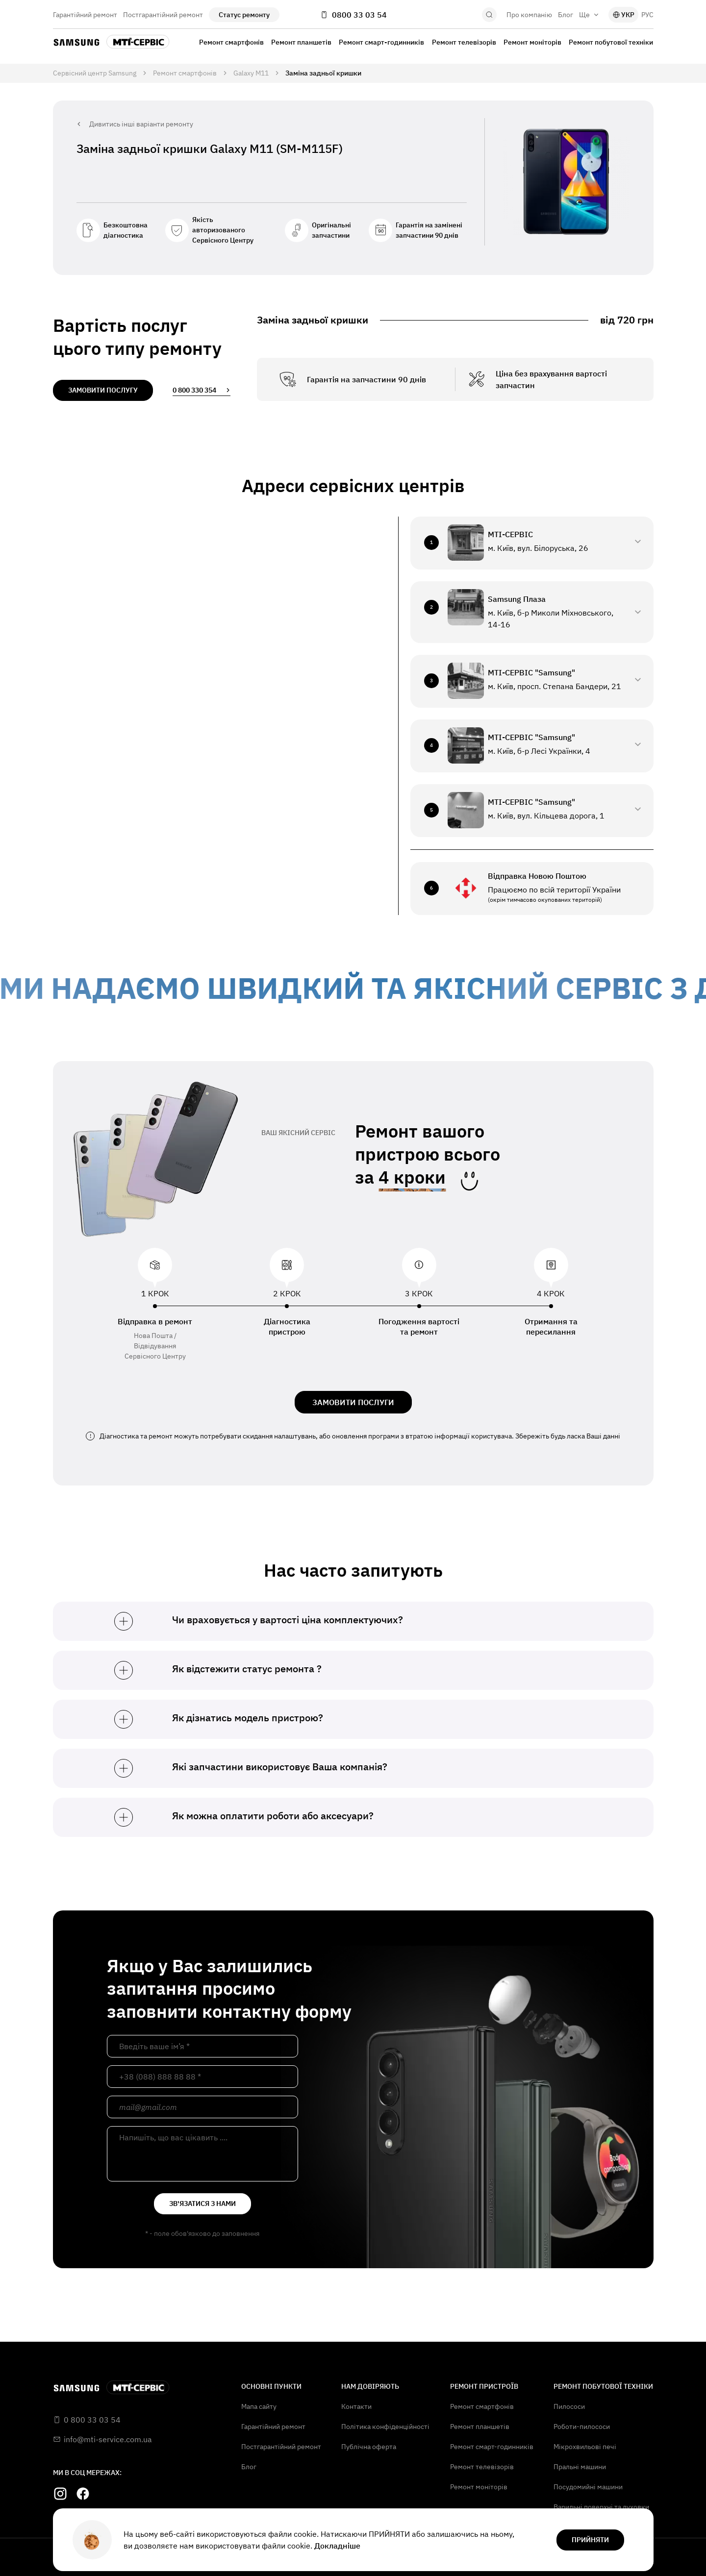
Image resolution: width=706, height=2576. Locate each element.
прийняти (590, 2539)
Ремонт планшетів (301, 42)
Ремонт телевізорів (464, 42)
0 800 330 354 (201, 390)
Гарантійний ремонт (85, 14)
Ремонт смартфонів (231, 42)
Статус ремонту (244, 14)
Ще (589, 14)
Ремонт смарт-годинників (381, 42)
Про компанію (529, 14)
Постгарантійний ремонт (163, 14)
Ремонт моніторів (532, 42)
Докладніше (337, 2546)
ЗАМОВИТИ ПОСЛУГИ (353, 1402)
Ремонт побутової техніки (611, 42)
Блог (565, 14)
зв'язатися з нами (202, 2203)
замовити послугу (103, 390)
